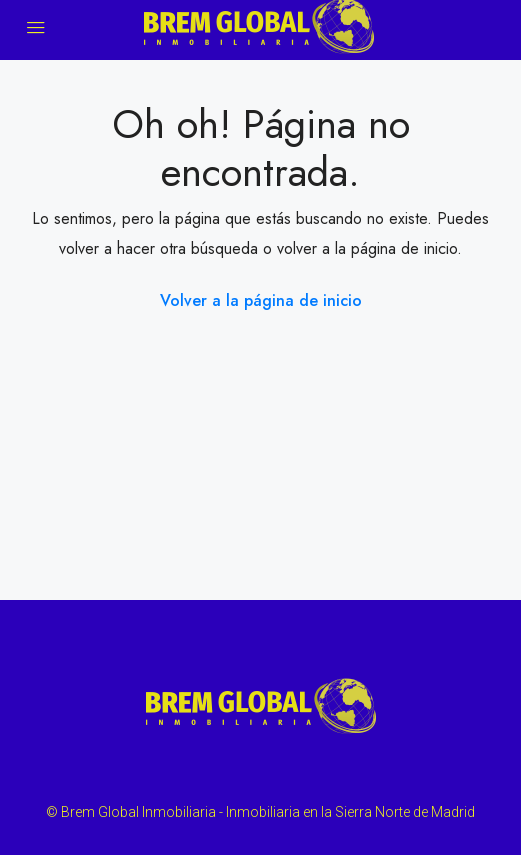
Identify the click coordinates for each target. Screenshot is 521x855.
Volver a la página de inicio (261, 300)
